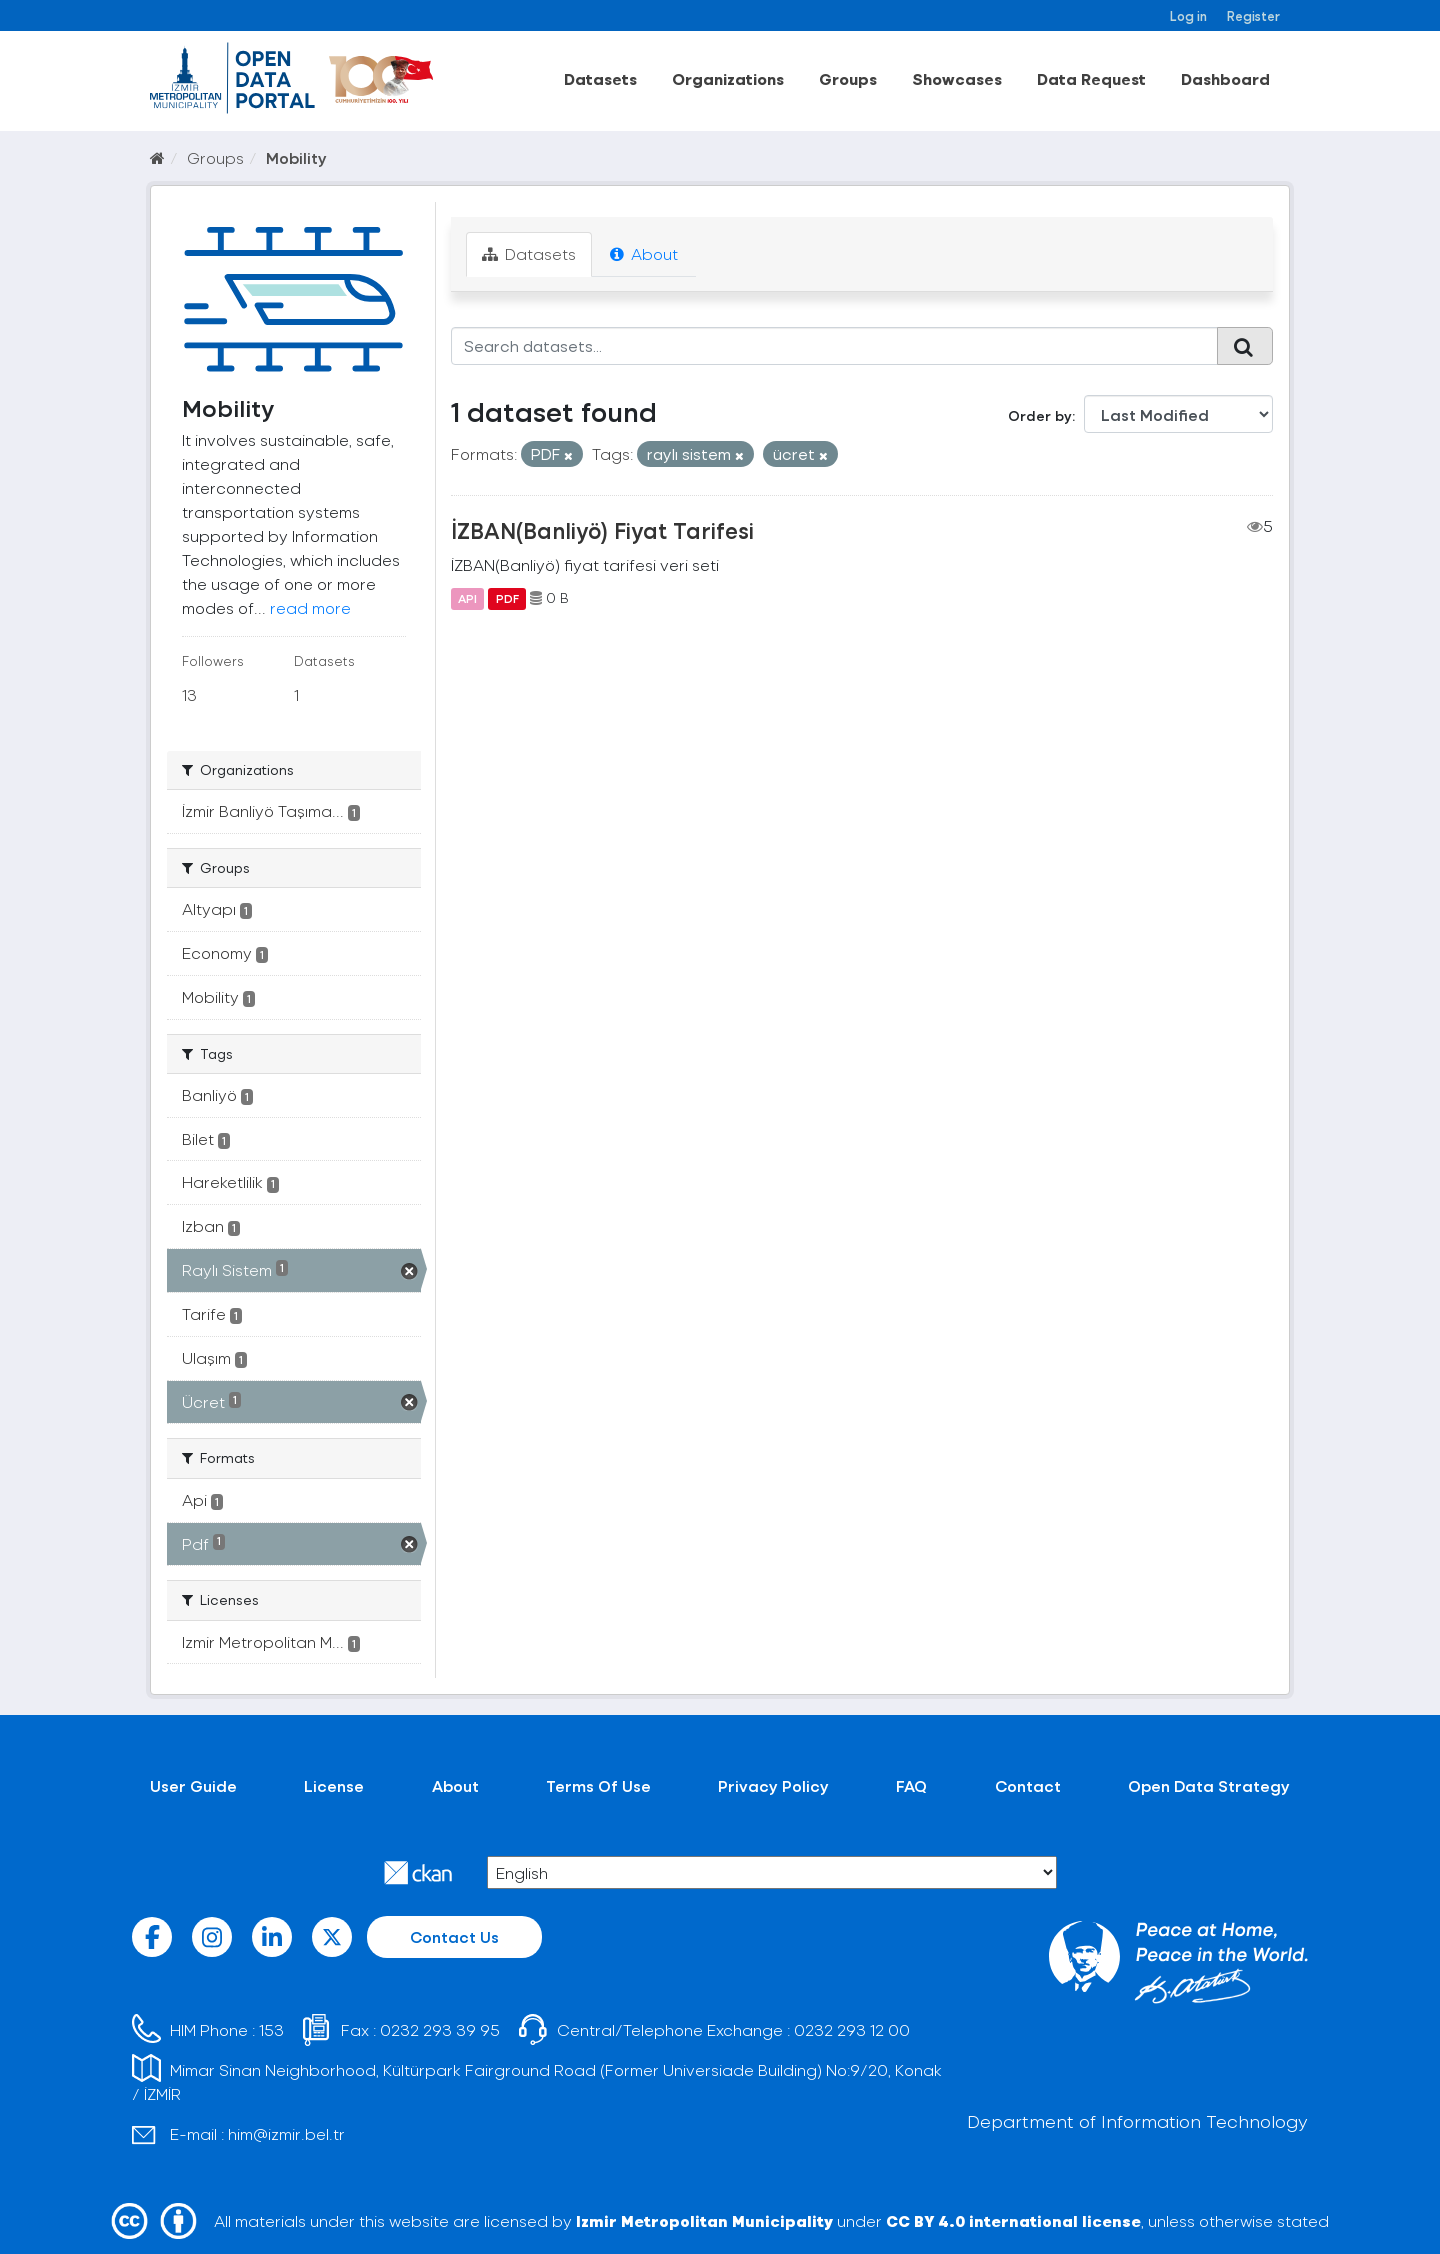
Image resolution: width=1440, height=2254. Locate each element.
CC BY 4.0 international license (1013, 2220)
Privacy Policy (773, 1785)
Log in (1188, 15)
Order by (1040, 415)
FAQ (911, 1785)
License (334, 1785)
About (644, 253)
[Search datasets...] (834, 346)
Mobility (296, 157)
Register (1253, 15)
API (467, 598)
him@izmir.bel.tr (286, 2133)
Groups (848, 78)
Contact (1028, 1785)
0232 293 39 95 (440, 2029)
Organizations (728, 78)
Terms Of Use (598, 1785)
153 (271, 2029)
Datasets (600, 78)
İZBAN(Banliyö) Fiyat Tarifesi (602, 530)
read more (310, 607)
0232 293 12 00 (852, 2029)
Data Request (1091, 78)
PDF (507, 598)
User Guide (193, 1785)
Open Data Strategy (1209, 1785)
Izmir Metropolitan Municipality (704, 2220)
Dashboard (1225, 78)
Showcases (957, 78)
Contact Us (454, 1936)
